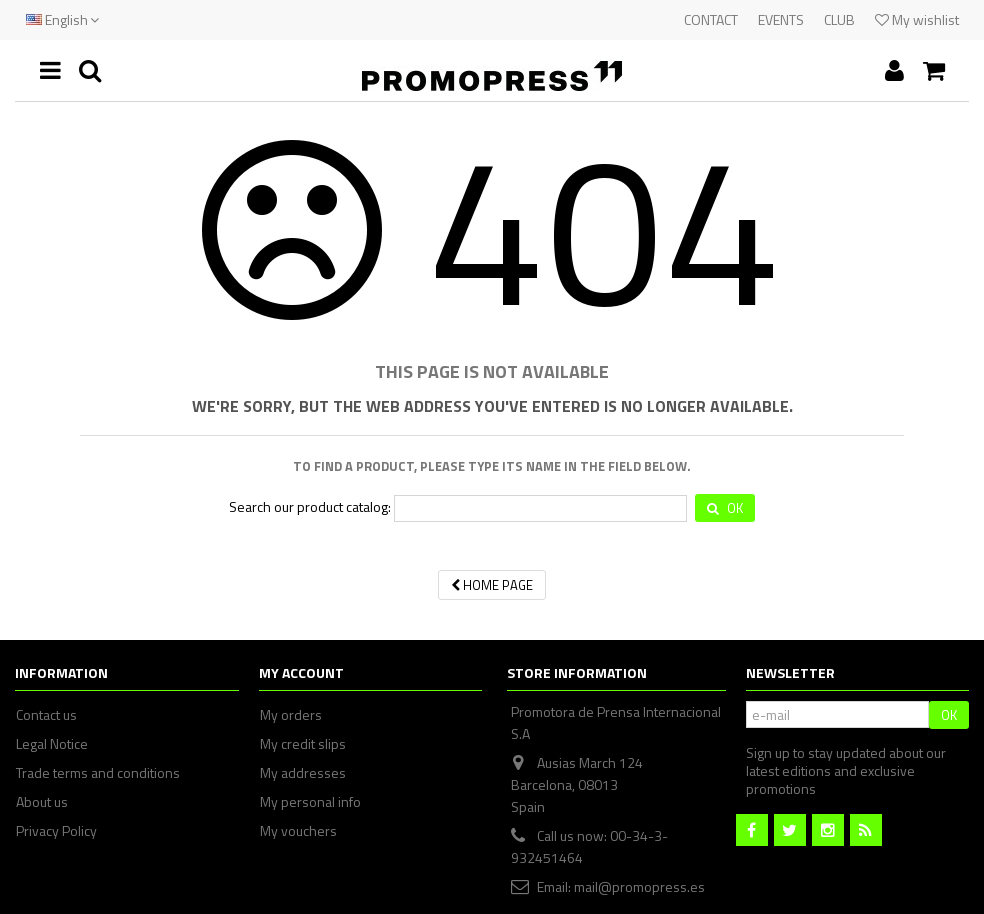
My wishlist (917, 19)
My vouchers (298, 831)
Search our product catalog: (310, 507)
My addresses (303, 773)
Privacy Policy (56, 831)
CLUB (839, 19)
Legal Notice (52, 744)
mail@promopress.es (639, 886)
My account (301, 672)
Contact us (46, 715)
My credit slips (303, 744)
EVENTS (781, 19)
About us (42, 802)
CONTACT (711, 19)
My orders (291, 715)
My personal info (310, 802)
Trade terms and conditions (98, 773)
